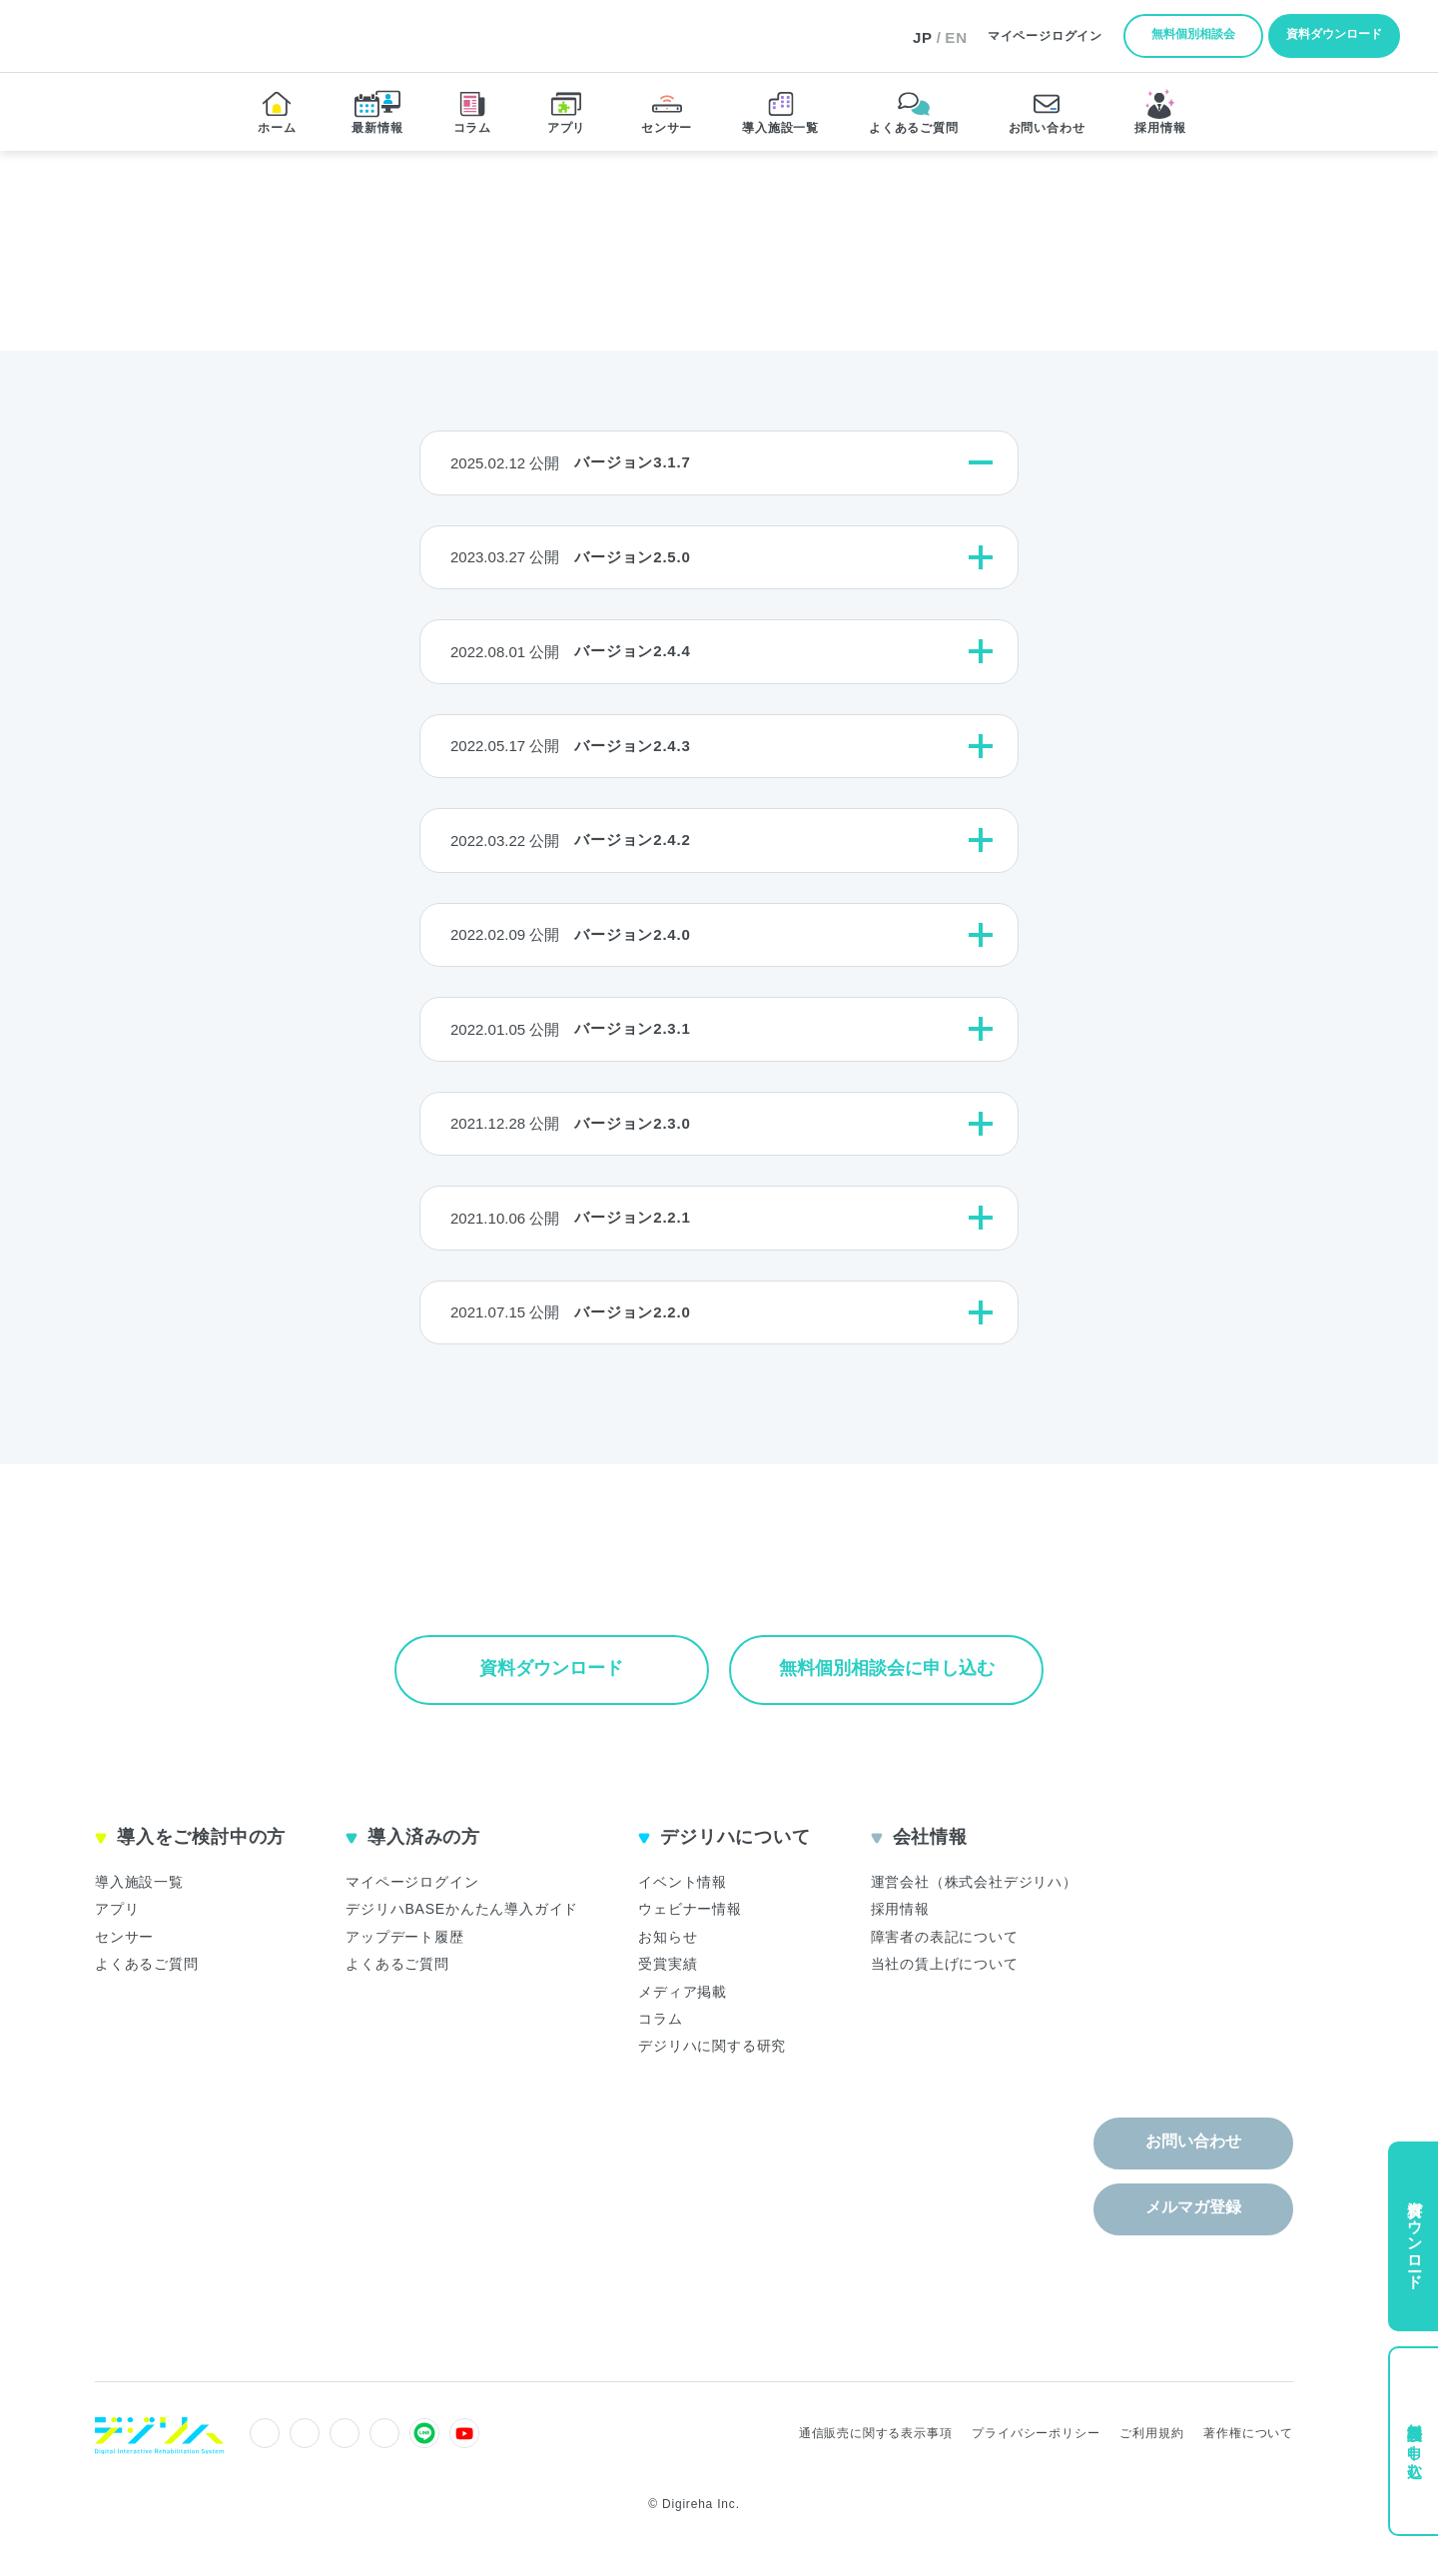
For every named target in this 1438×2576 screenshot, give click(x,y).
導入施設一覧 (139, 1882)
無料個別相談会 (1193, 34)
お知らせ (667, 1937)
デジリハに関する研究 (712, 2046)
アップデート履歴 (404, 1937)
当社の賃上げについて (945, 1964)
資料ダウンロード (1334, 34)
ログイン (1045, 36)
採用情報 (900, 1909)
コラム (660, 2019)
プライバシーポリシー (1035, 2433)
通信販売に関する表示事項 (876, 2433)
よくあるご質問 (147, 1964)
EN (956, 37)
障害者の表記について (945, 1937)
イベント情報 (682, 1882)
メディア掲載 (682, 1992)
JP (923, 37)
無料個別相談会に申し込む (887, 1668)
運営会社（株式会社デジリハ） (974, 1882)
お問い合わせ (1193, 2141)
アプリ (117, 1909)
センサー (124, 1937)
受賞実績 (667, 1964)
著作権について (1248, 2433)
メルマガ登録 (1193, 2206)
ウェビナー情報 (690, 1909)
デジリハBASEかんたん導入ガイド (462, 1909)
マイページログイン (412, 1882)
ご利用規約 (1151, 2433)
